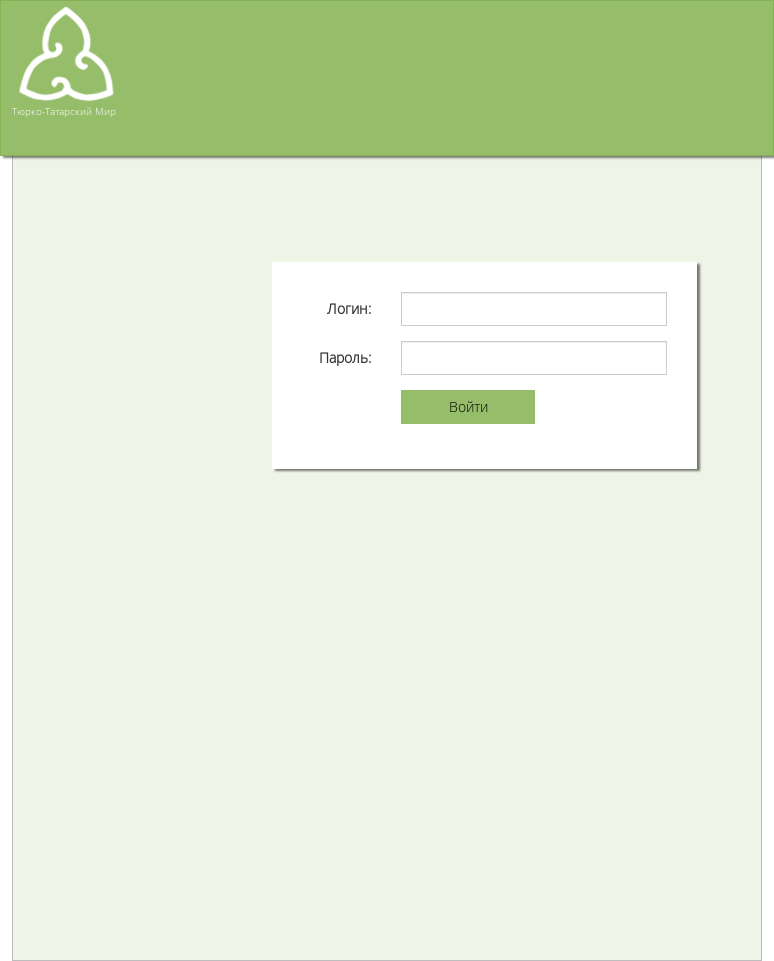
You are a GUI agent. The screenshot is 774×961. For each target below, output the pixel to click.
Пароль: (345, 357)
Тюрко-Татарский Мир (64, 111)
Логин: (349, 308)
